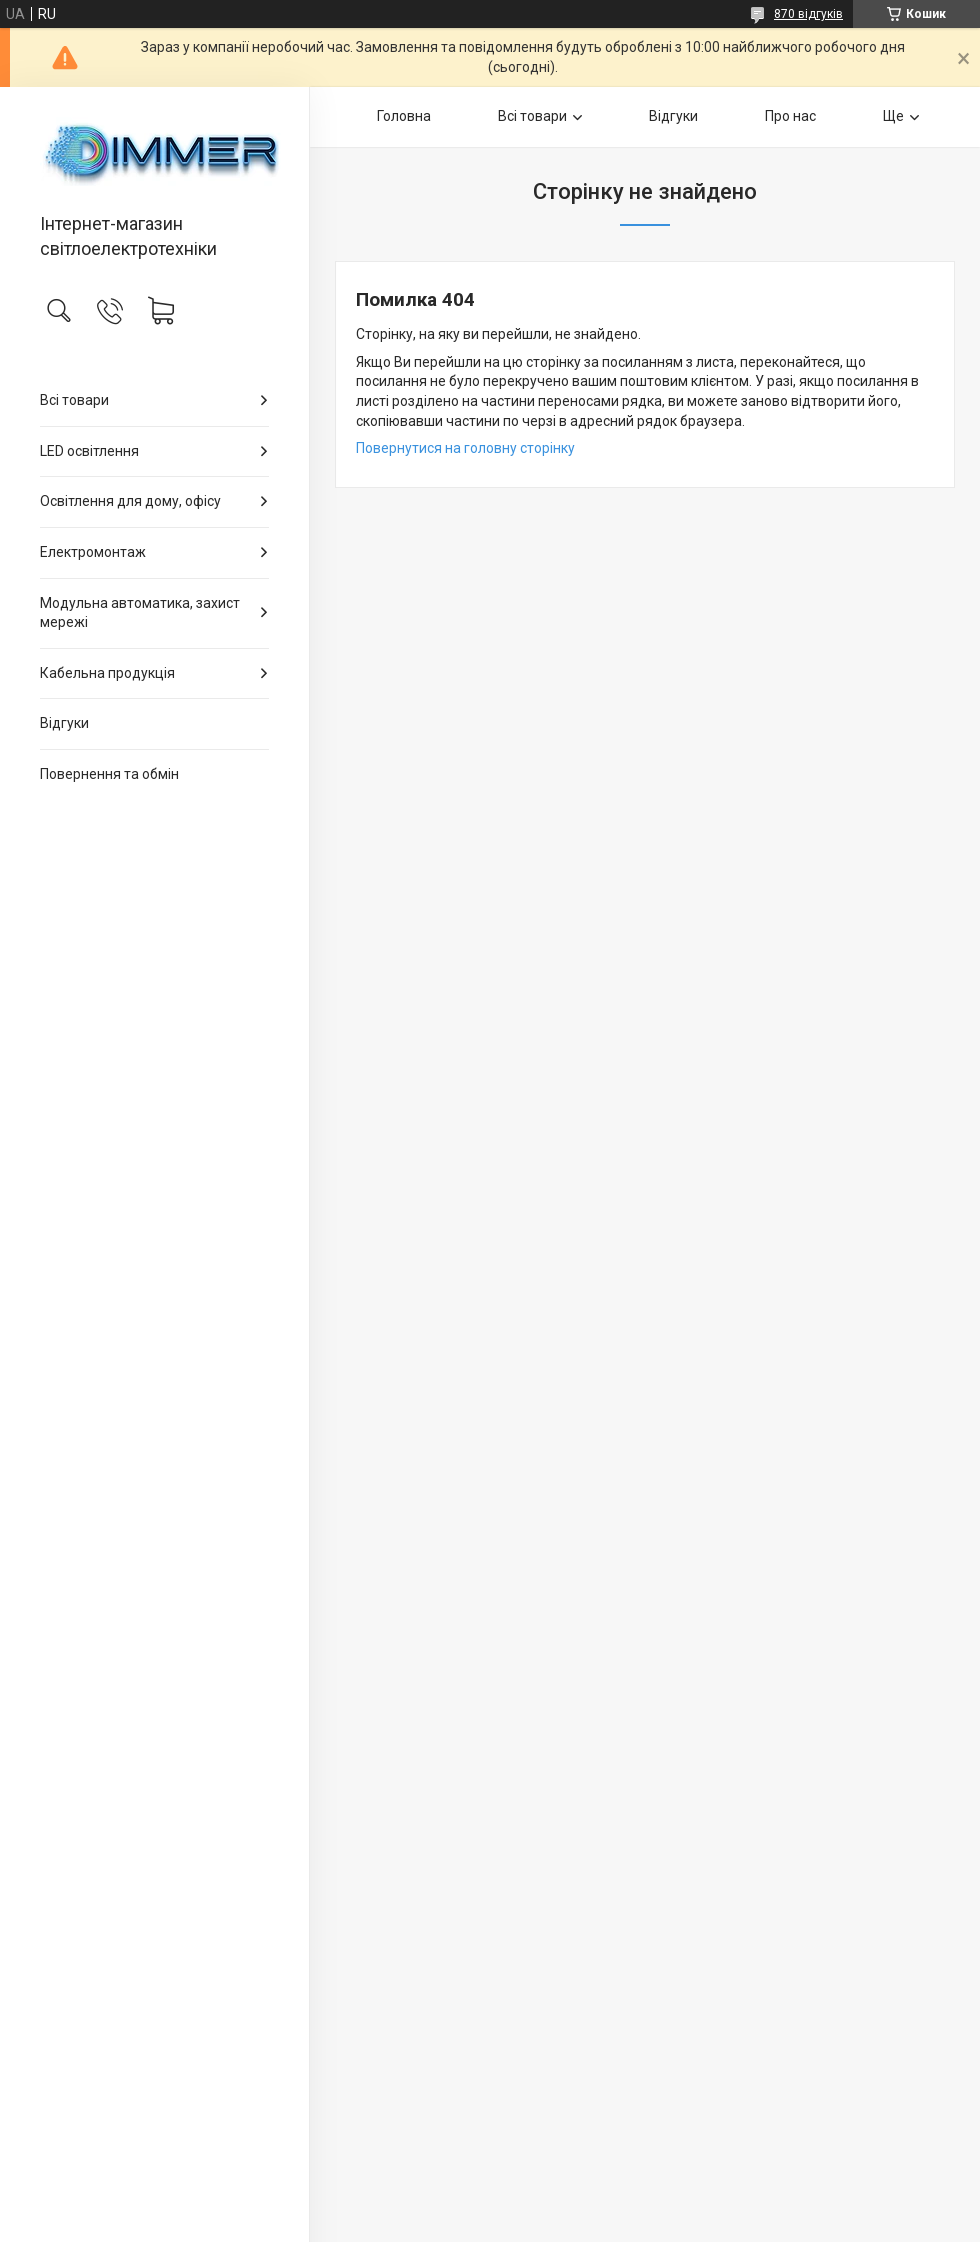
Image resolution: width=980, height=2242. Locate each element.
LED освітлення (89, 451)
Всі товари (74, 400)
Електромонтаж (93, 552)
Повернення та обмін (109, 774)
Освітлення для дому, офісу (130, 501)
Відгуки (64, 723)
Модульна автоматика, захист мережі (140, 613)
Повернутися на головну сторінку (465, 448)
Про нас (790, 116)
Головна (404, 116)
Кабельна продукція (107, 673)
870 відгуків (808, 14)
